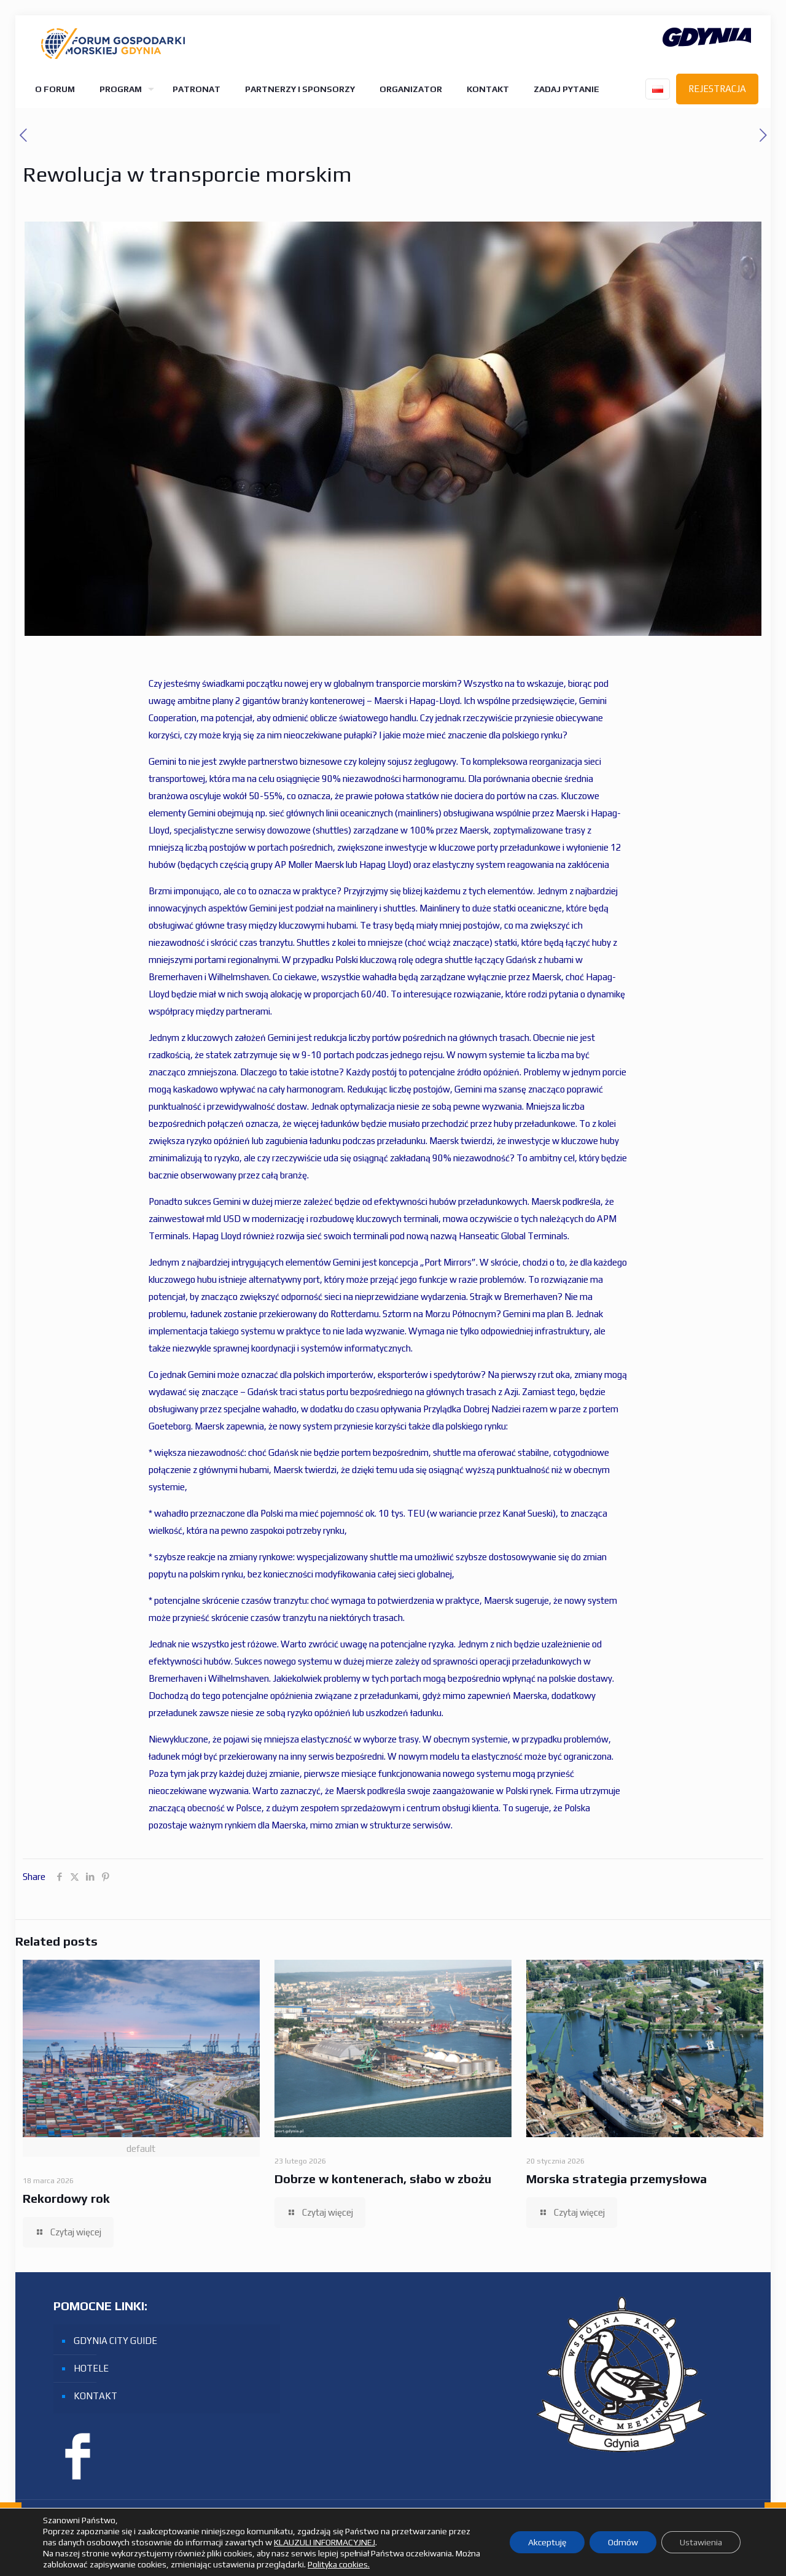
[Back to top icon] (750, 2526)
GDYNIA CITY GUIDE (115, 2340)
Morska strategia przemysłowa (616, 2179)
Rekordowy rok (66, 2198)
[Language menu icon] (657, 89)
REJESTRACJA (717, 88)
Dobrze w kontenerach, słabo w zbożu (382, 2179)
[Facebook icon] (720, 2526)
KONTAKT (95, 2396)
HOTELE (91, 2368)
